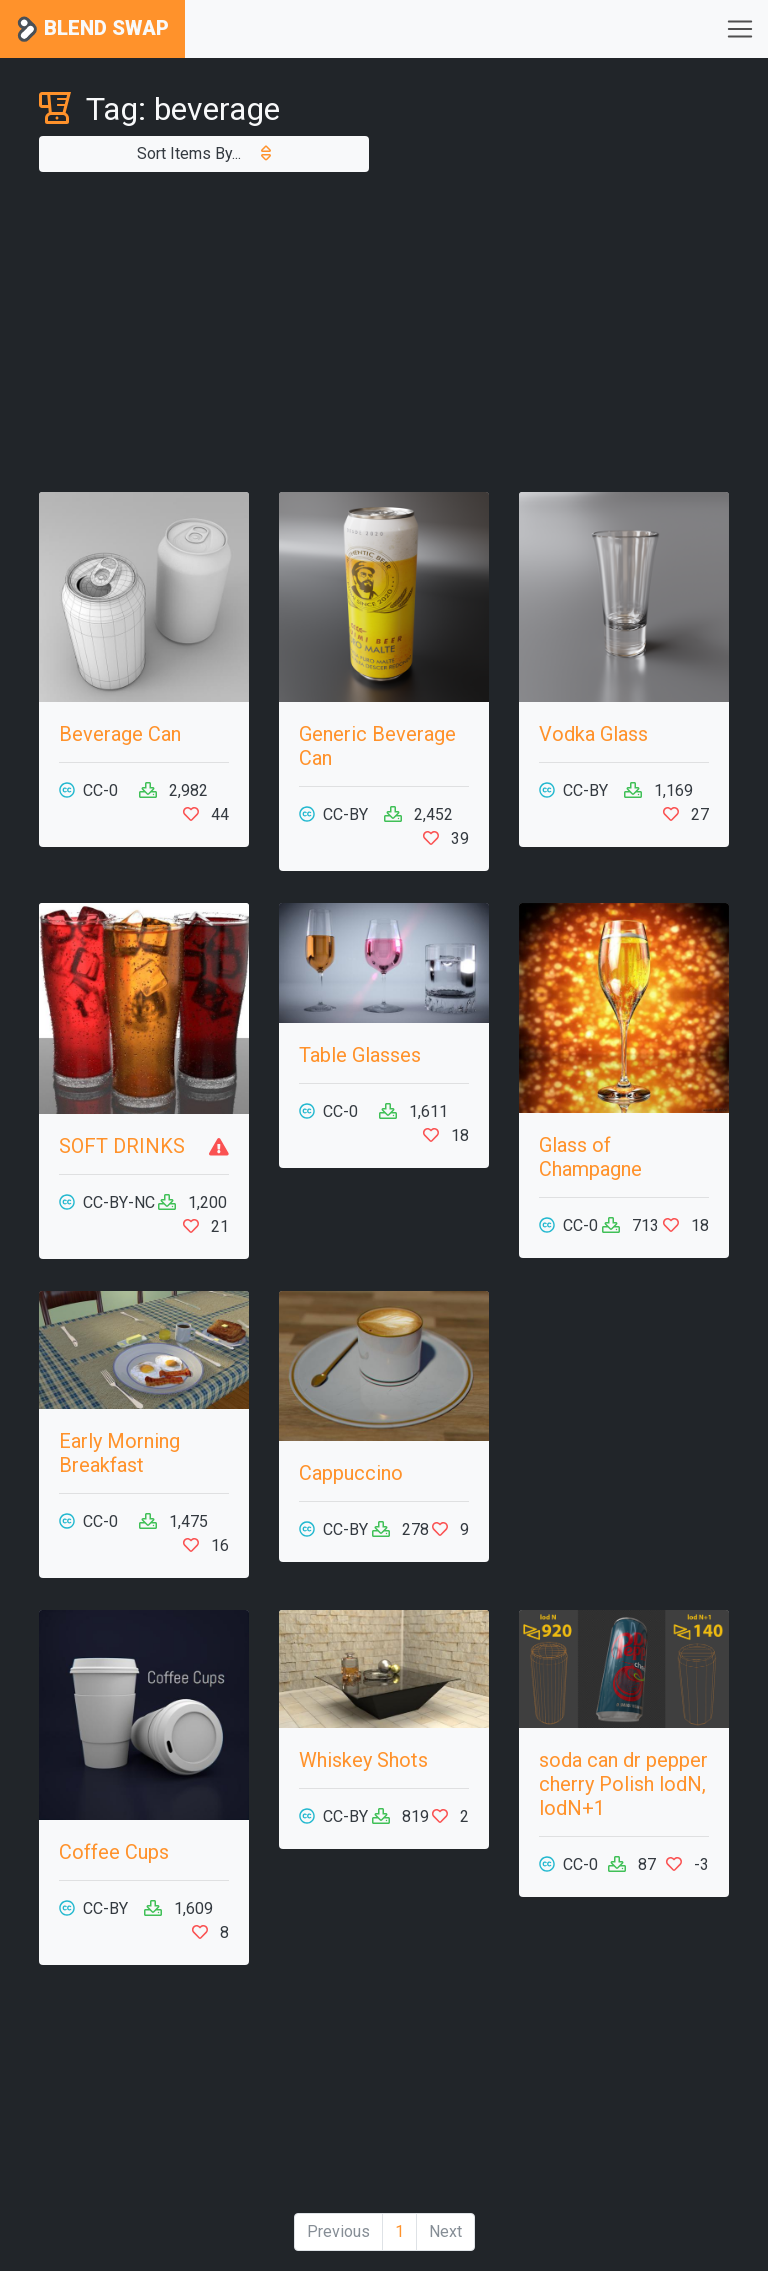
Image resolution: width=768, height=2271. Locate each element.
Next (445, 2231)
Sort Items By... (204, 153)
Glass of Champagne (590, 1157)
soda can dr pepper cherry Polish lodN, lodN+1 (623, 1784)
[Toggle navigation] (740, 29)
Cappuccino (351, 1473)
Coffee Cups (114, 1852)
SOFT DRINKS (122, 1146)
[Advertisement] (384, 332)
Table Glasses (360, 1055)
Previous (338, 2231)
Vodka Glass (593, 734)
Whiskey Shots (363, 1760)
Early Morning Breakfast (119, 1453)
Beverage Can (120, 734)
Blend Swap (92, 29)
